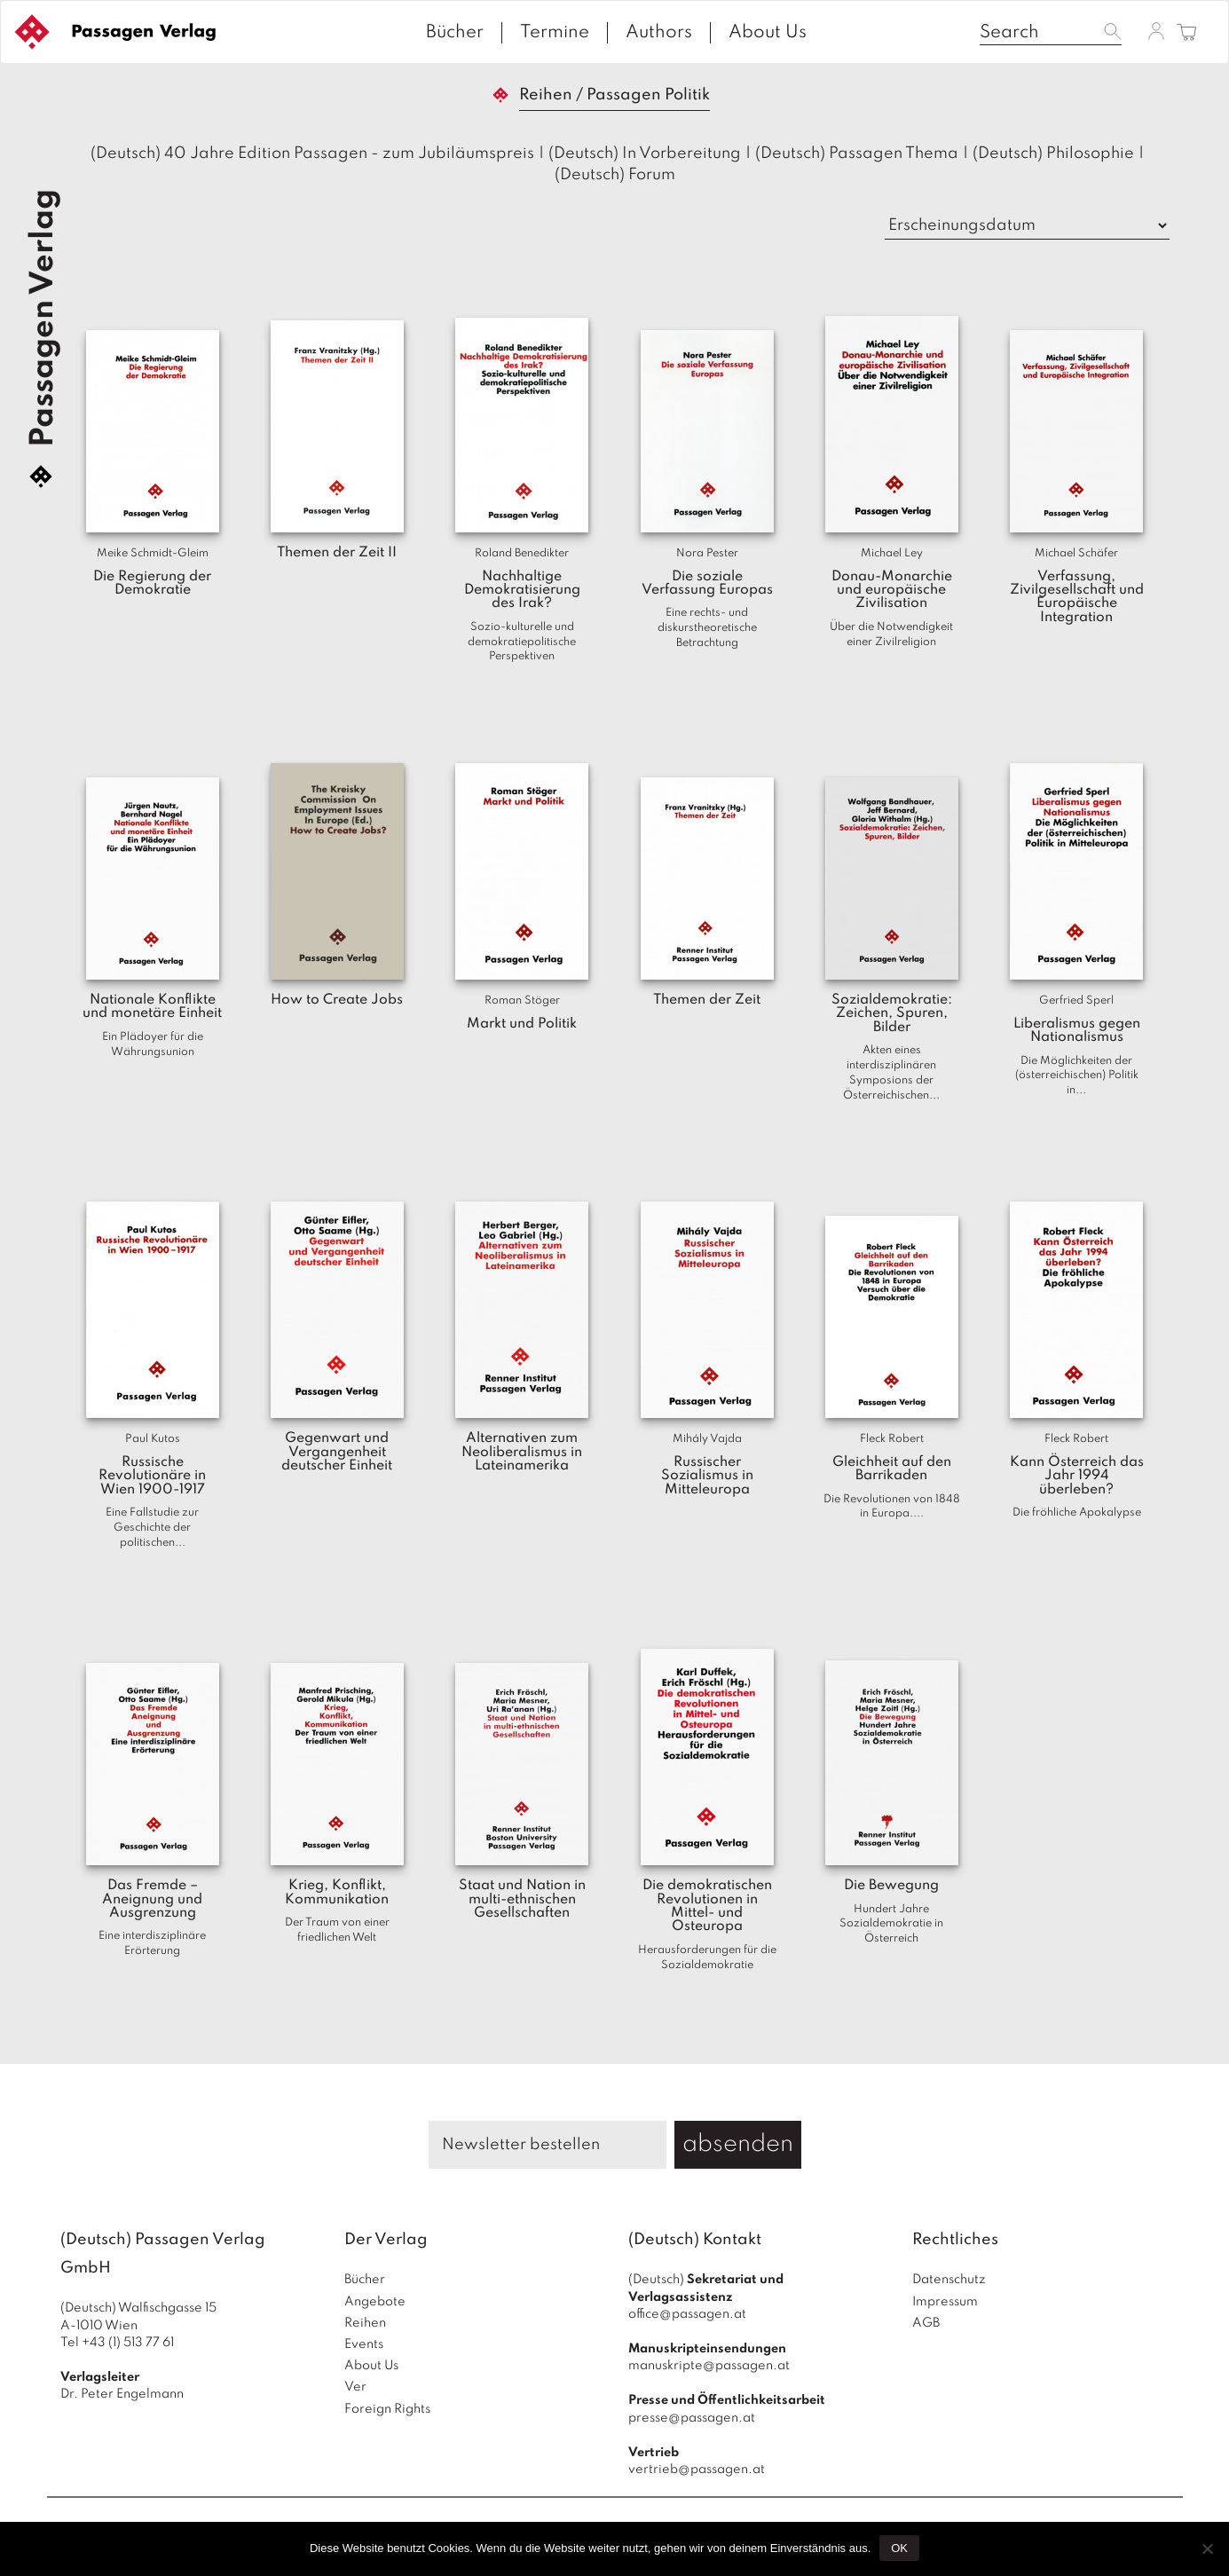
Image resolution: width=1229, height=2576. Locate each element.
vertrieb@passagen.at (696, 2469)
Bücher (455, 33)
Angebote (375, 2302)
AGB (926, 2323)
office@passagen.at (687, 2314)
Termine (554, 33)
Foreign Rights (387, 2409)
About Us (768, 33)
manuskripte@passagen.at (709, 2365)
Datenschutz (949, 2279)
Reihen (365, 2323)
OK (899, 2548)
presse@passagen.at (691, 2418)
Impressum (945, 2302)
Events (363, 2344)
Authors (659, 33)
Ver (355, 2387)
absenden (737, 2144)
